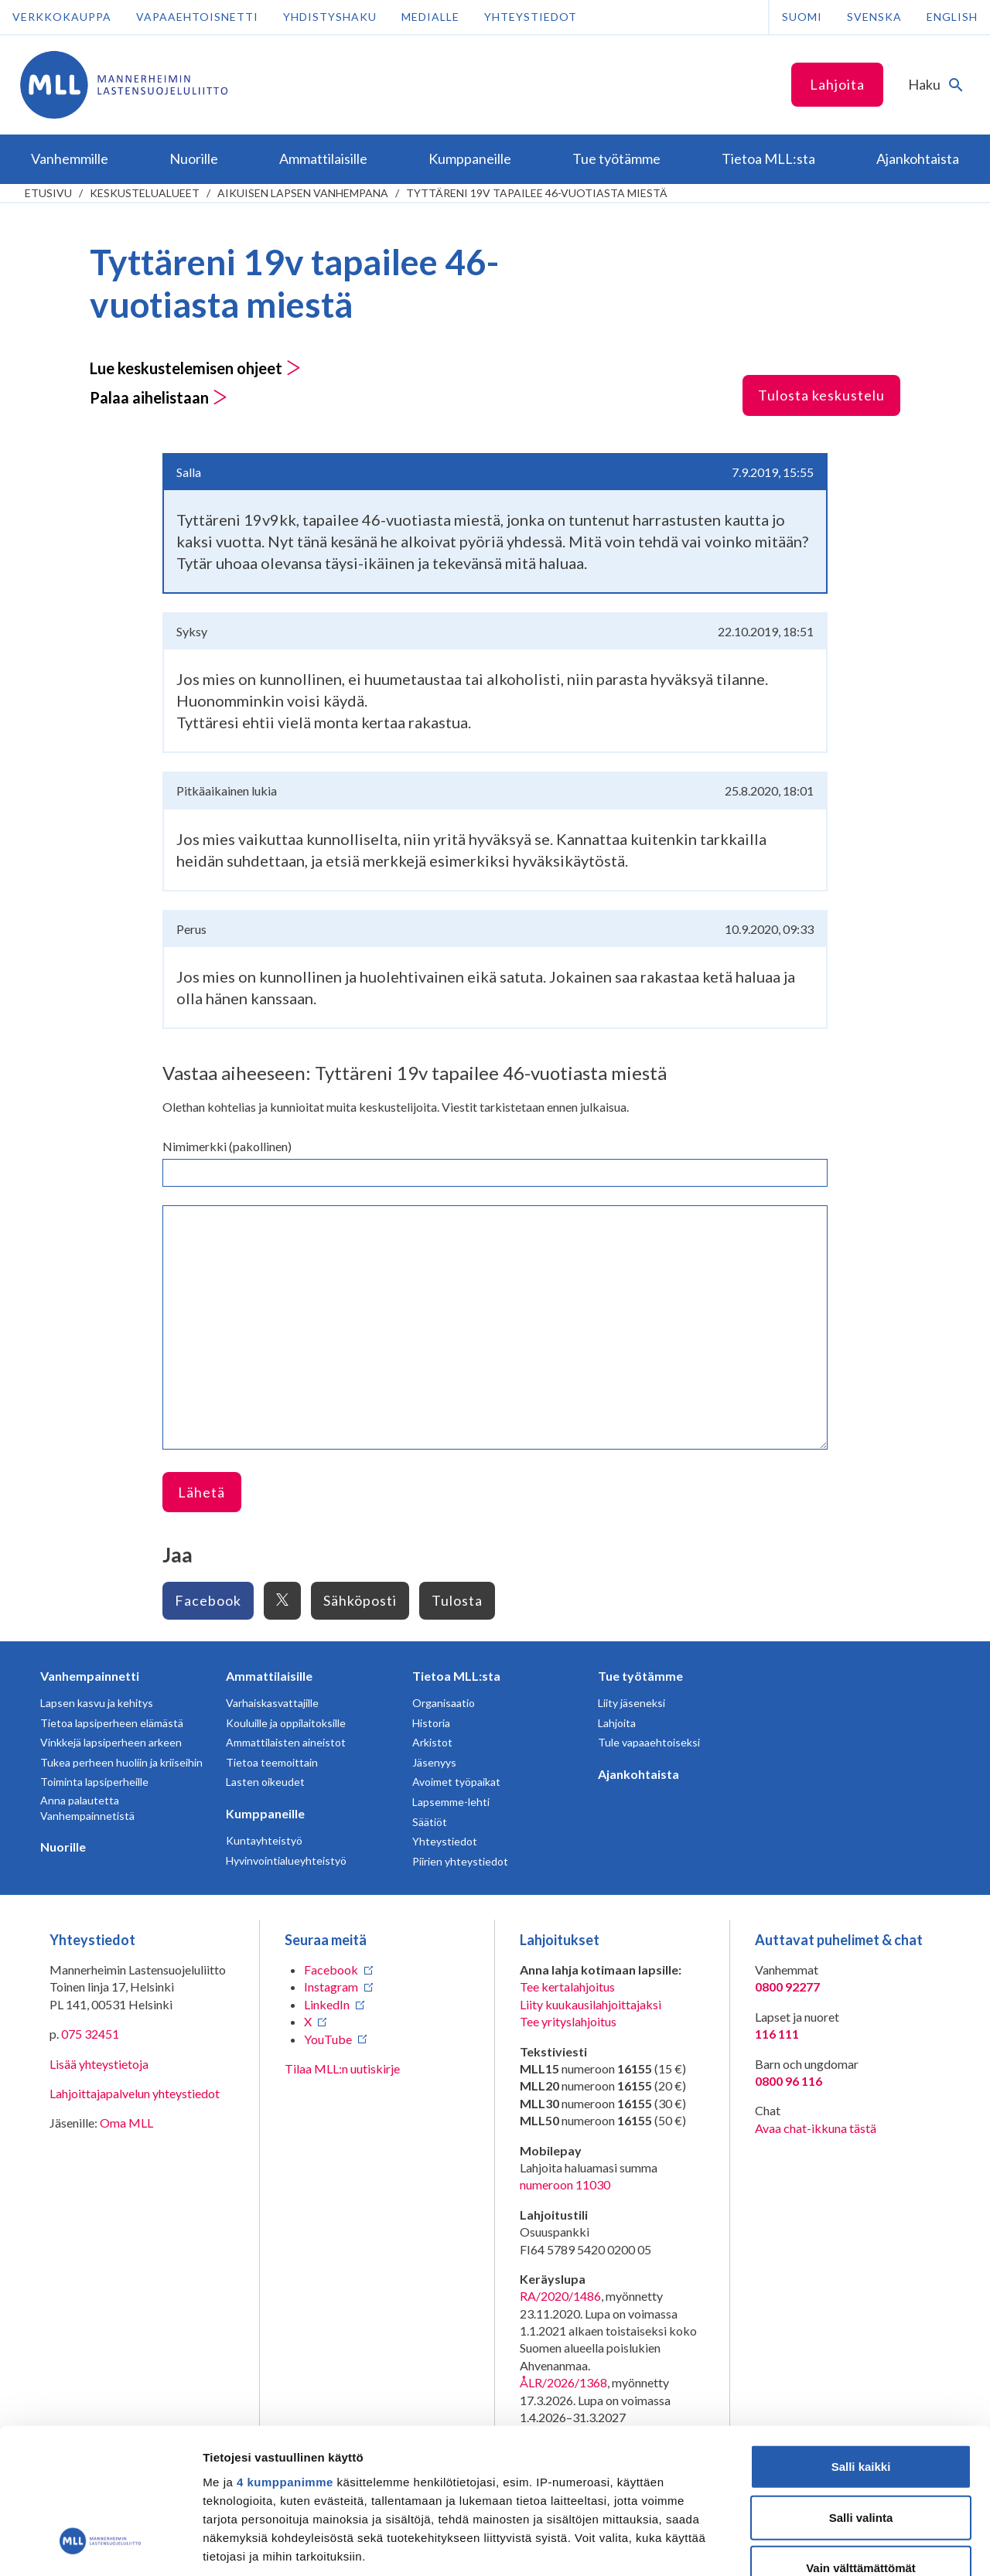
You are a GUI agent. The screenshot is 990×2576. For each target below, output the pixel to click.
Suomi (802, 16)
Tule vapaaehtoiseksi (649, 1742)
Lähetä (201, 1492)
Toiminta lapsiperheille (94, 1781)
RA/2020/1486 (560, 2295)
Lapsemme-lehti (451, 1801)
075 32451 (90, 2033)
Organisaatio (443, 1702)
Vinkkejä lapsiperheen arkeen (111, 1742)
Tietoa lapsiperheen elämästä (111, 1722)
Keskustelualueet (145, 192)
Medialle (430, 16)
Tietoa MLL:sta (456, 1675)
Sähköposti (360, 1600)
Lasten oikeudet (265, 1781)
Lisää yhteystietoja (99, 2063)
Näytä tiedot (827, 2545)
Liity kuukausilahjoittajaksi (590, 2004)
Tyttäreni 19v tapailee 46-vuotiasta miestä (536, 192)
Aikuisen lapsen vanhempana (302, 192)
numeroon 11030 (565, 2184)
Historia (431, 1722)
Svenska (874, 16)
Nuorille (63, 1846)
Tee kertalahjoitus (567, 1986)
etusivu (48, 192)
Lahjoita (837, 84)
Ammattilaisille (269, 1675)
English (952, 16)
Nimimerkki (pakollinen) (227, 1146)
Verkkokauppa (61, 16)
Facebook (208, 1600)
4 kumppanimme (285, 2355)
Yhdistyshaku (330, 16)
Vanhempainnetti (89, 1675)
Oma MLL (126, 2122)
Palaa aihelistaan (158, 397)
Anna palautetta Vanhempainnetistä (87, 1808)
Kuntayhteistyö (264, 1840)
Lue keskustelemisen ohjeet (195, 368)
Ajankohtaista (638, 1774)
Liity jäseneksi (631, 1702)
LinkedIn (327, 2004)
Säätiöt (429, 1821)
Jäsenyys (434, 1762)
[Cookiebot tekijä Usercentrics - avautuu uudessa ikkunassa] (100, 2545)
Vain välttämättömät (861, 2441)
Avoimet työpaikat (456, 1781)
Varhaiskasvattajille (272, 1702)
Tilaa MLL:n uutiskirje (342, 2068)
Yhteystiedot (530, 16)
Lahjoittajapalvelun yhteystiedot (135, 2093)
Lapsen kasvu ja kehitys (96, 1702)
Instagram (331, 1986)
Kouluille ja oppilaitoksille (286, 1722)
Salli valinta (861, 2390)
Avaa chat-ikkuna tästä (815, 2128)
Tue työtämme (640, 1675)
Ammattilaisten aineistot (286, 1742)
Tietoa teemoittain (272, 1762)
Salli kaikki (861, 2339)
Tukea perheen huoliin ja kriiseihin (121, 1762)
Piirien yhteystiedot (460, 1861)
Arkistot (432, 1742)
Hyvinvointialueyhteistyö (286, 1860)
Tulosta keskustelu (821, 395)
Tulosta (457, 1600)
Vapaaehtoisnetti (197, 16)
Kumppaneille (265, 1813)
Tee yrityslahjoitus (568, 2021)
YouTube (328, 2039)
